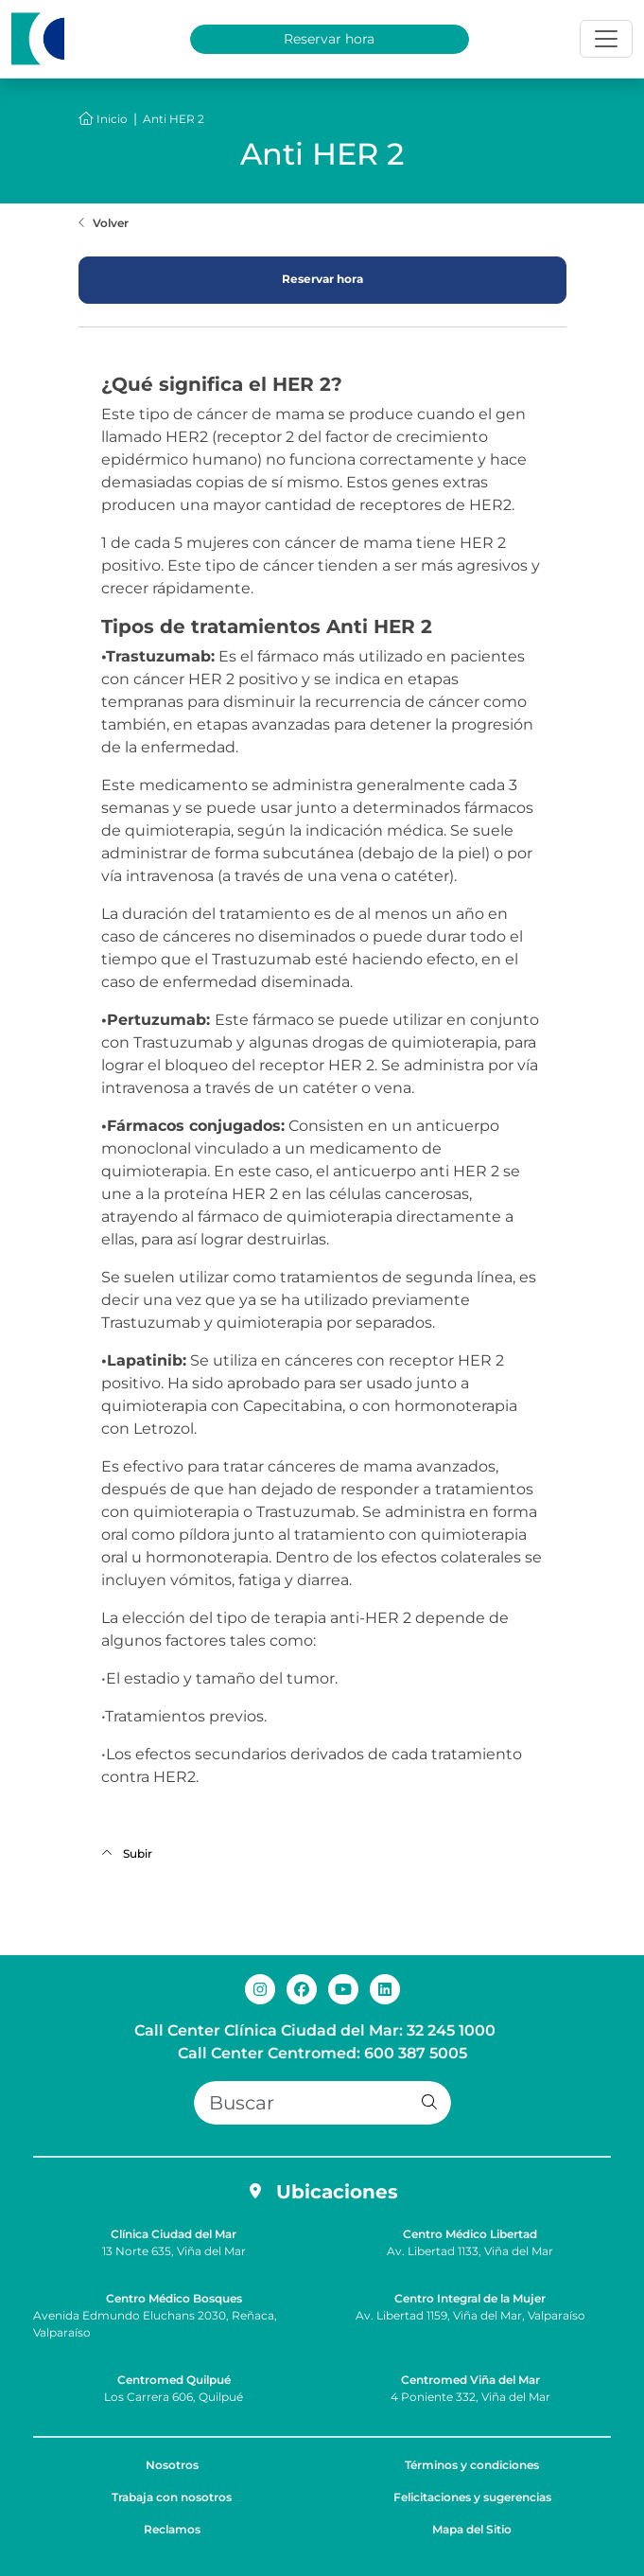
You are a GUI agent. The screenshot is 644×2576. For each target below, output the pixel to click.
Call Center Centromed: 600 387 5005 (322, 2053)
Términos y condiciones (472, 2465)
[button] (429, 2102)
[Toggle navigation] (606, 39)
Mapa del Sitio (472, 2529)
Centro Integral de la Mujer (470, 2298)
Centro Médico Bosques (174, 2298)
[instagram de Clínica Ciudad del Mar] (260, 1988)
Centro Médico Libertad (470, 2234)
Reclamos (172, 2529)
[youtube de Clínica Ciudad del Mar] (343, 1988)
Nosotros (172, 2465)
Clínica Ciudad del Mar (173, 2234)
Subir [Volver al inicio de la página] (126, 1853)
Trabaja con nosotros (172, 2497)
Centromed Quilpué (174, 2380)
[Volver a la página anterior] (104, 223)
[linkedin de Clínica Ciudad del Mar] (385, 1988)
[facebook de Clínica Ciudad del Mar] (302, 1988)
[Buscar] (322, 2103)
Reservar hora (329, 38)
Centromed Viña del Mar (470, 2380)
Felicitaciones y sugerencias (472, 2497)
